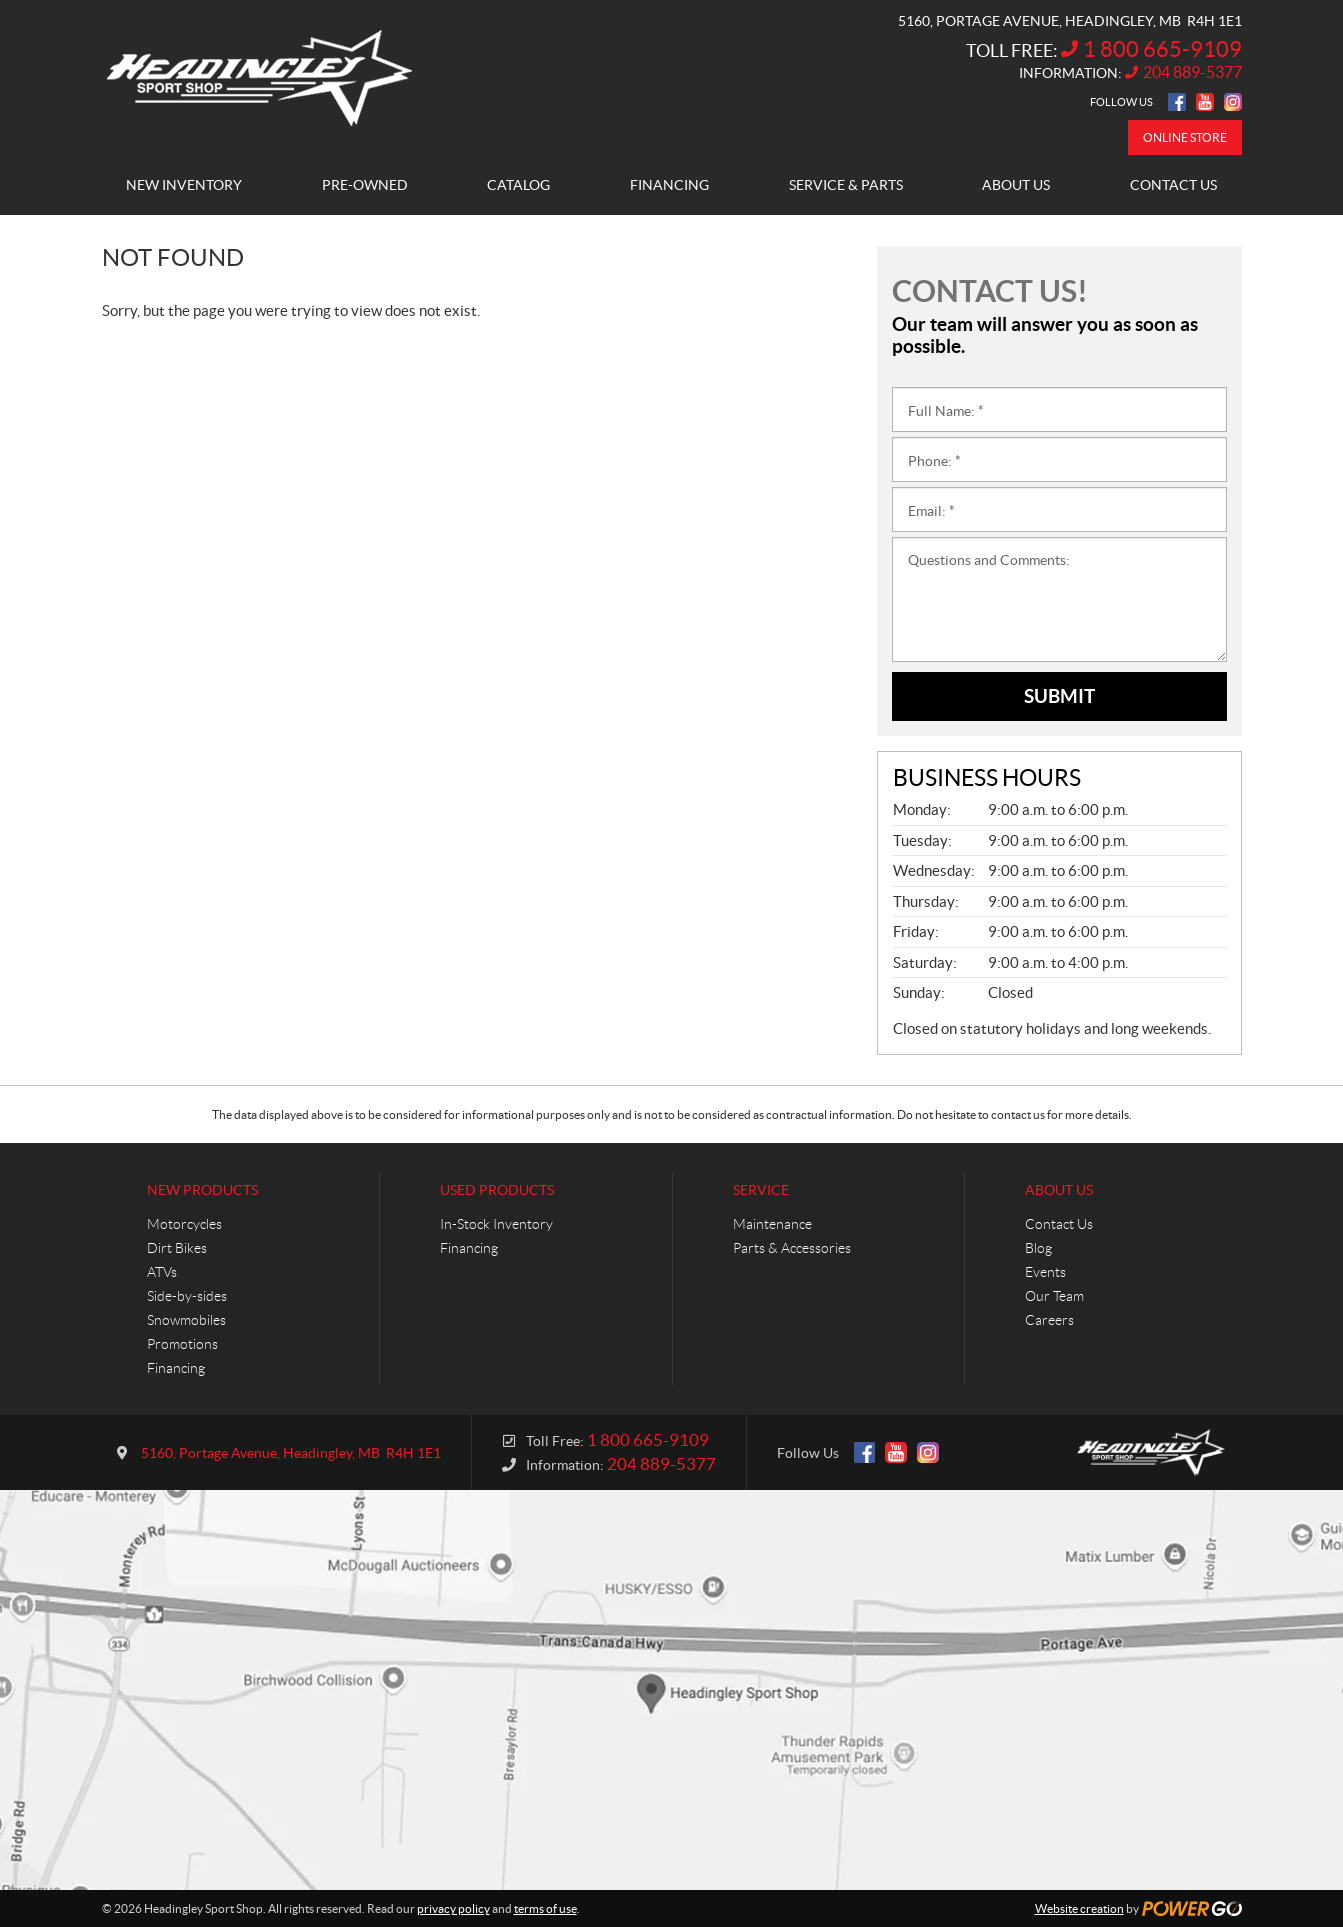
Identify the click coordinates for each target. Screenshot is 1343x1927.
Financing (176, 1368)
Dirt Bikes (177, 1248)
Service (761, 1190)
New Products (202, 1190)
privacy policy (453, 1908)
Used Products (497, 1190)
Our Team (1054, 1296)
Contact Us (1059, 1224)
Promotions (182, 1344)
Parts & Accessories (792, 1248)
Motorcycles (184, 1224)
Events (1045, 1272)
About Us (1059, 1190)
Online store (1185, 137)
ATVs (162, 1272)
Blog (1038, 1248)
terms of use (545, 1908)
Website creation (1079, 1908)
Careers (1049, 1320)
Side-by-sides (187, 1296)
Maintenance (772, 1224)
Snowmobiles (186, 1320)
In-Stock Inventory (496, 1224)
